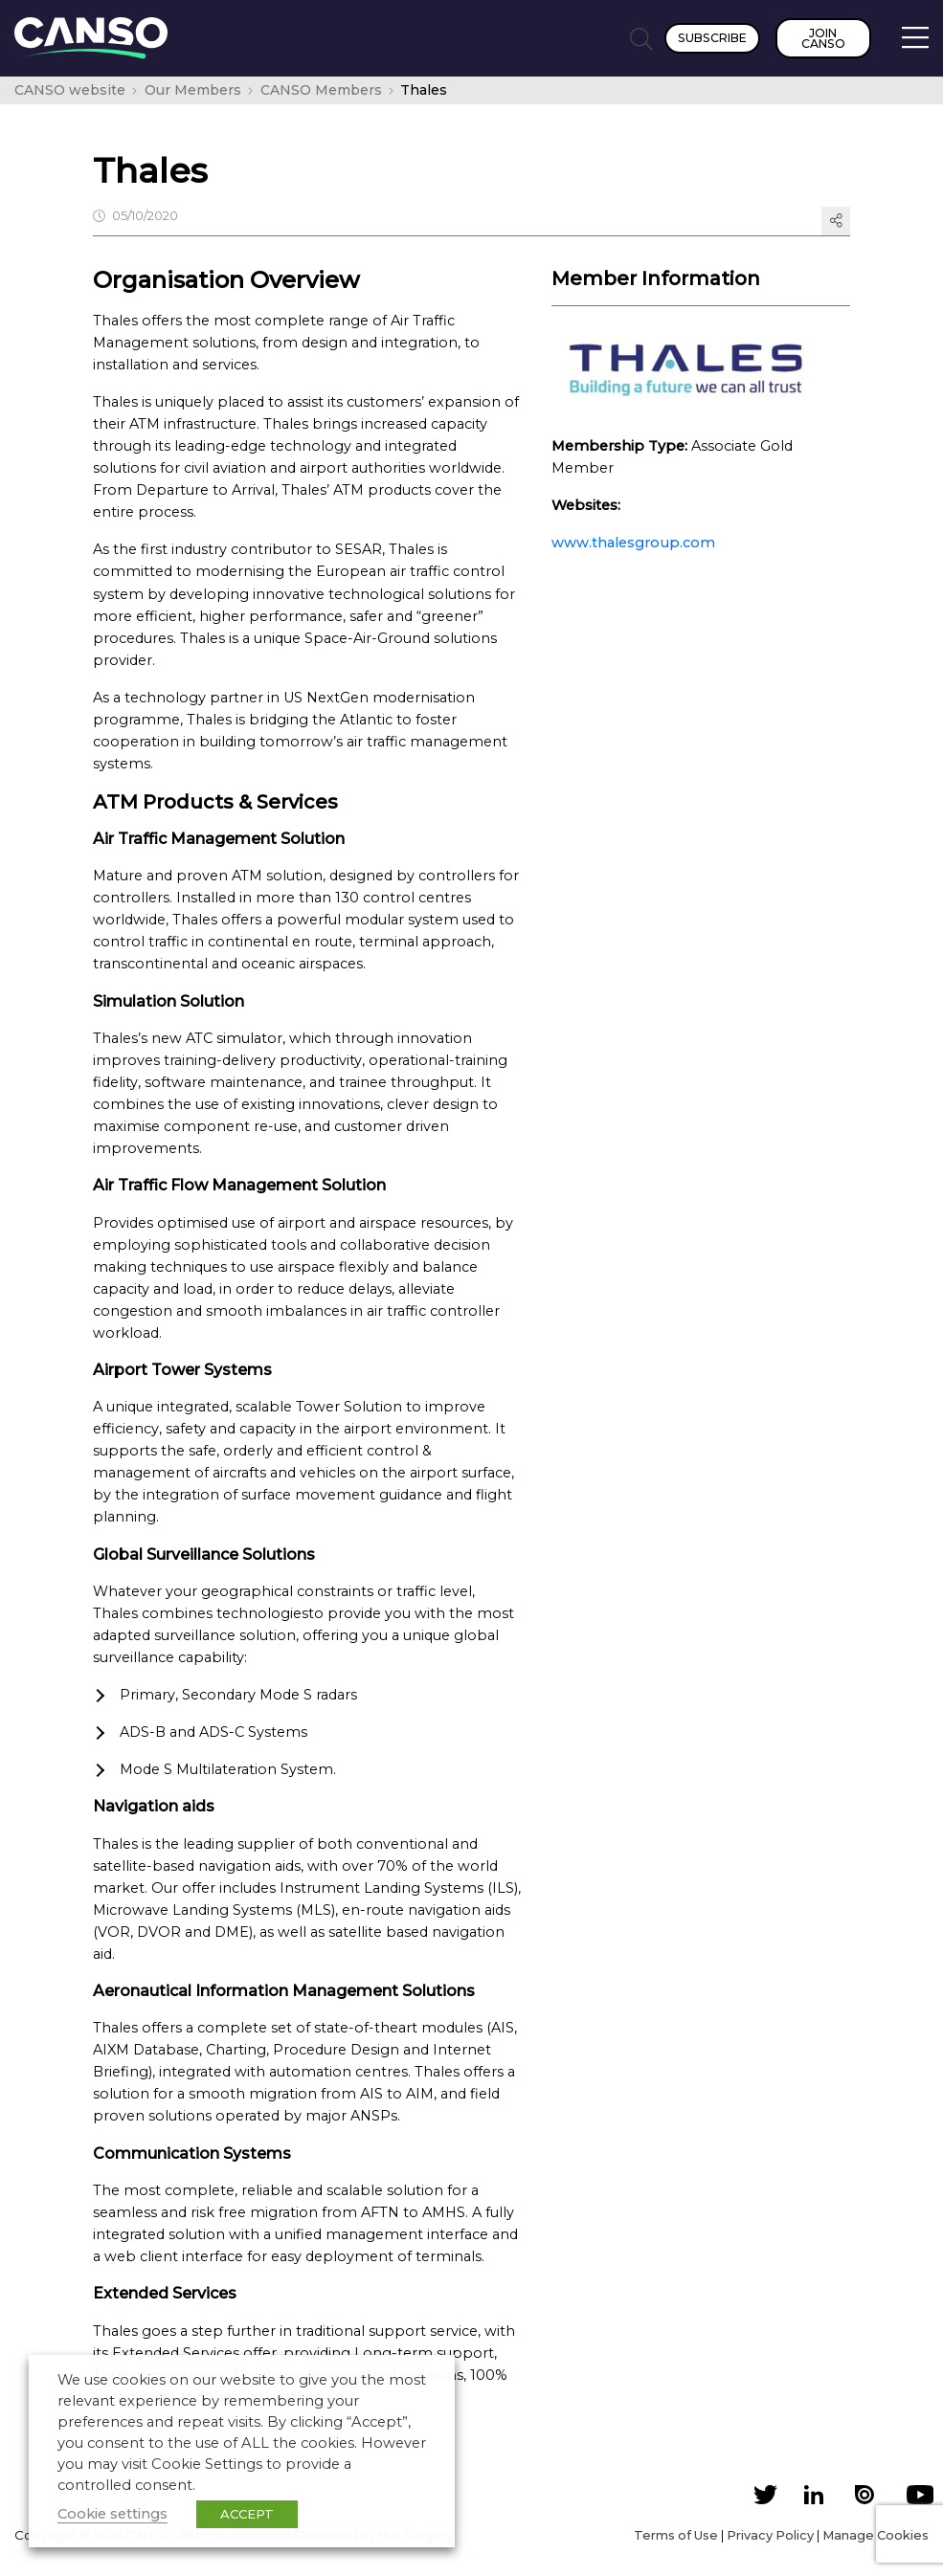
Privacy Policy (770, 2535)
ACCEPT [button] (247, 2513)
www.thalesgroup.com (633, 542)
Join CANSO (823, 38)
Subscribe (712, 38)
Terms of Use (676, 2535)
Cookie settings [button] (112, 2513)
